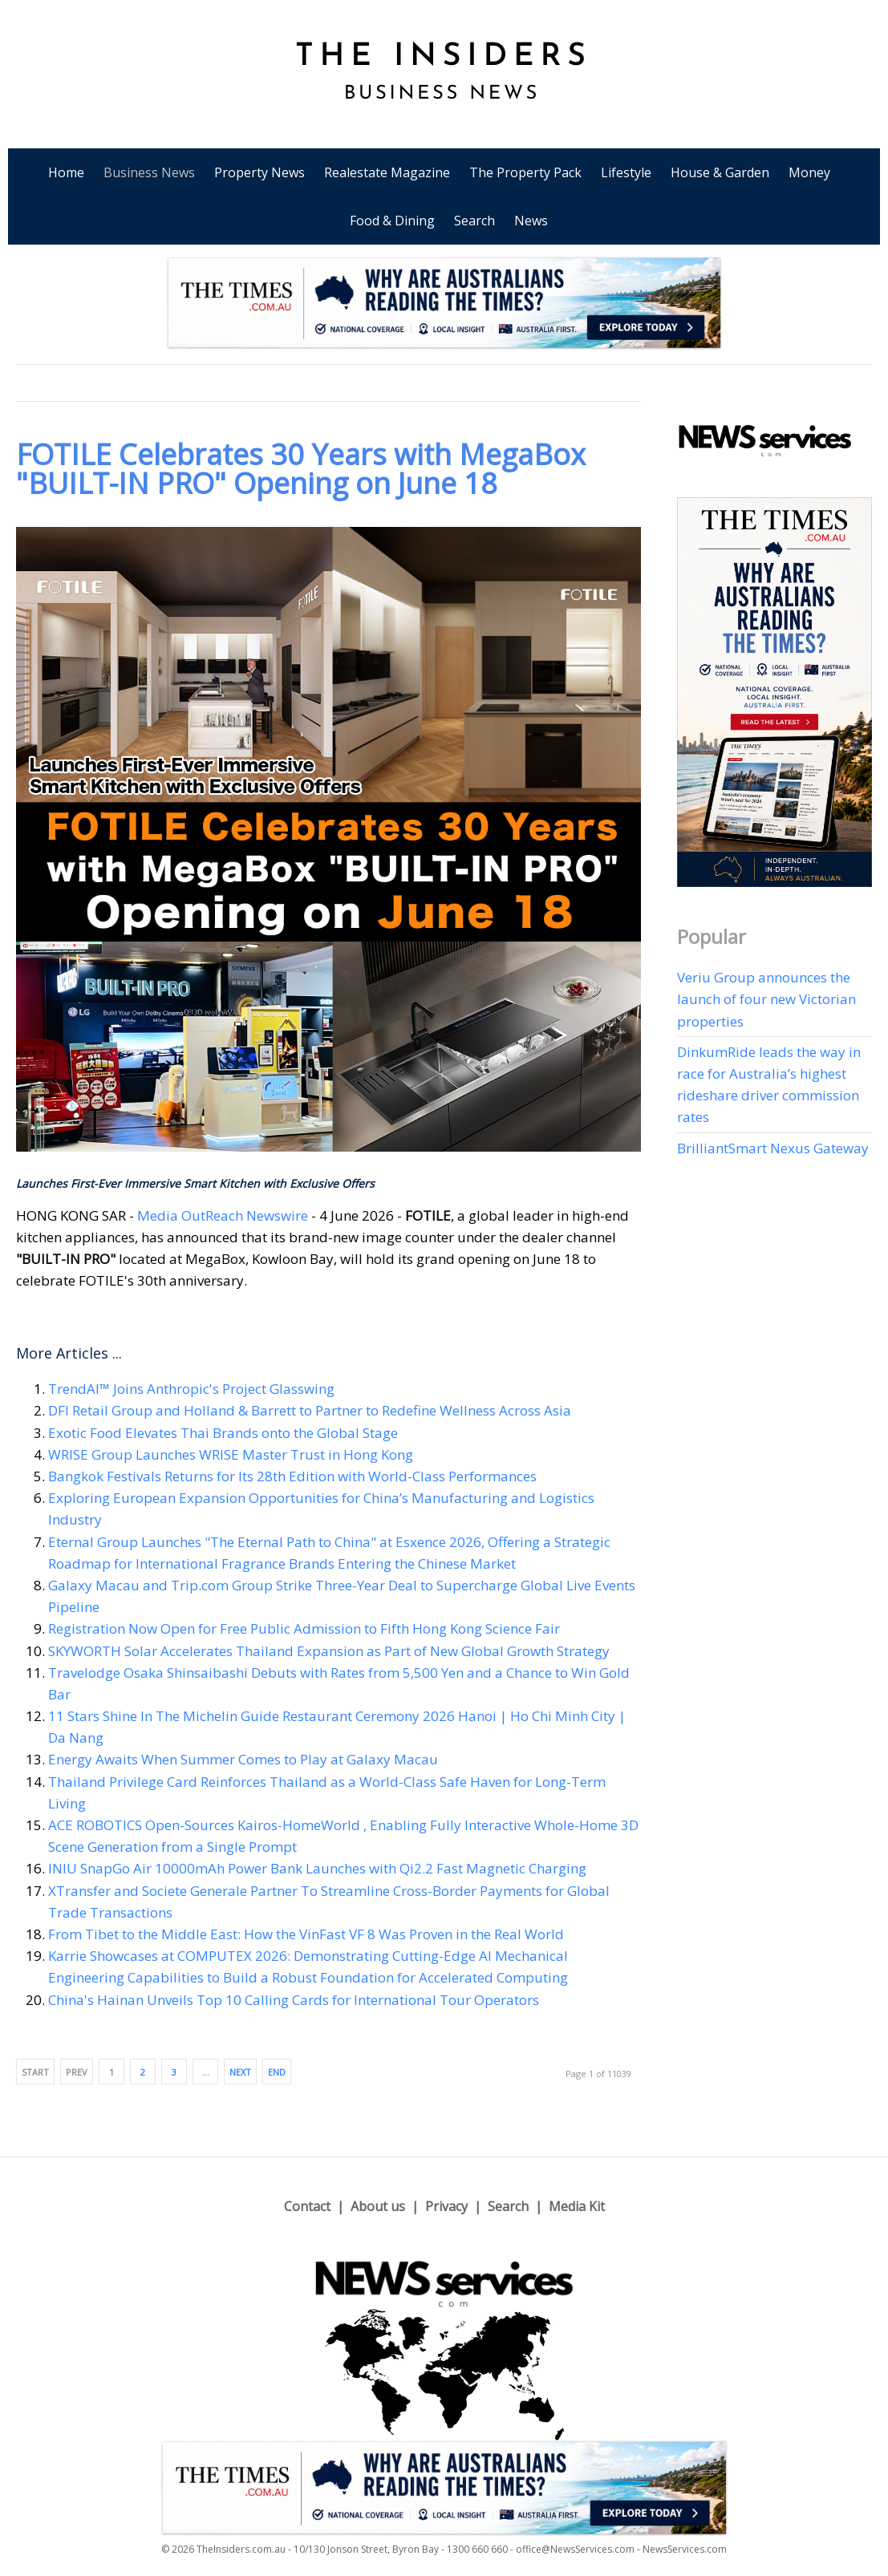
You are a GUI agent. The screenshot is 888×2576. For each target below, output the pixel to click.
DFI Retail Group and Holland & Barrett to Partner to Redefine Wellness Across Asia (309, 1410)
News (531, 220)
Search (474, 220)
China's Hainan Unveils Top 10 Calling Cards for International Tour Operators (293, 2000)
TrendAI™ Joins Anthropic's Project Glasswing (191, 1388)
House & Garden (720, 172)
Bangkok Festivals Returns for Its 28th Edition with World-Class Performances (292, 1476)
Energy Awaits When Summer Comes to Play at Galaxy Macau (243, 1759)
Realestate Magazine (387, 172)
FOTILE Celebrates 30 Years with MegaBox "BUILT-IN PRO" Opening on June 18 (301, 469)
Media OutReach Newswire (222, 1215)
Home (66, 172)
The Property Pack (525, 172)
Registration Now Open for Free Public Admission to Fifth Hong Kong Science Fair (304, 1628)
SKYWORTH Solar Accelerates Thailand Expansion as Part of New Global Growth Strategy (329, 1651)
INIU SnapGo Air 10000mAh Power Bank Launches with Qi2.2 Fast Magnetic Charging (317, 1868)
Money (809, 172)
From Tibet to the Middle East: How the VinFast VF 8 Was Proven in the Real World (306, 1934)
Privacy (446, 2206)
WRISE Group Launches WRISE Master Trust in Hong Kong (230, 1454)
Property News (259, 172)
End (277, 2072)
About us (378, 2206)
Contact (307, 2206)
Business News (149, 172)
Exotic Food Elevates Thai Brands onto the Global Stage (223, 1433)
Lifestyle (626, 172)
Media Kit (577, 2206)
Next (240, 2072)
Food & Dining (392, 220)
